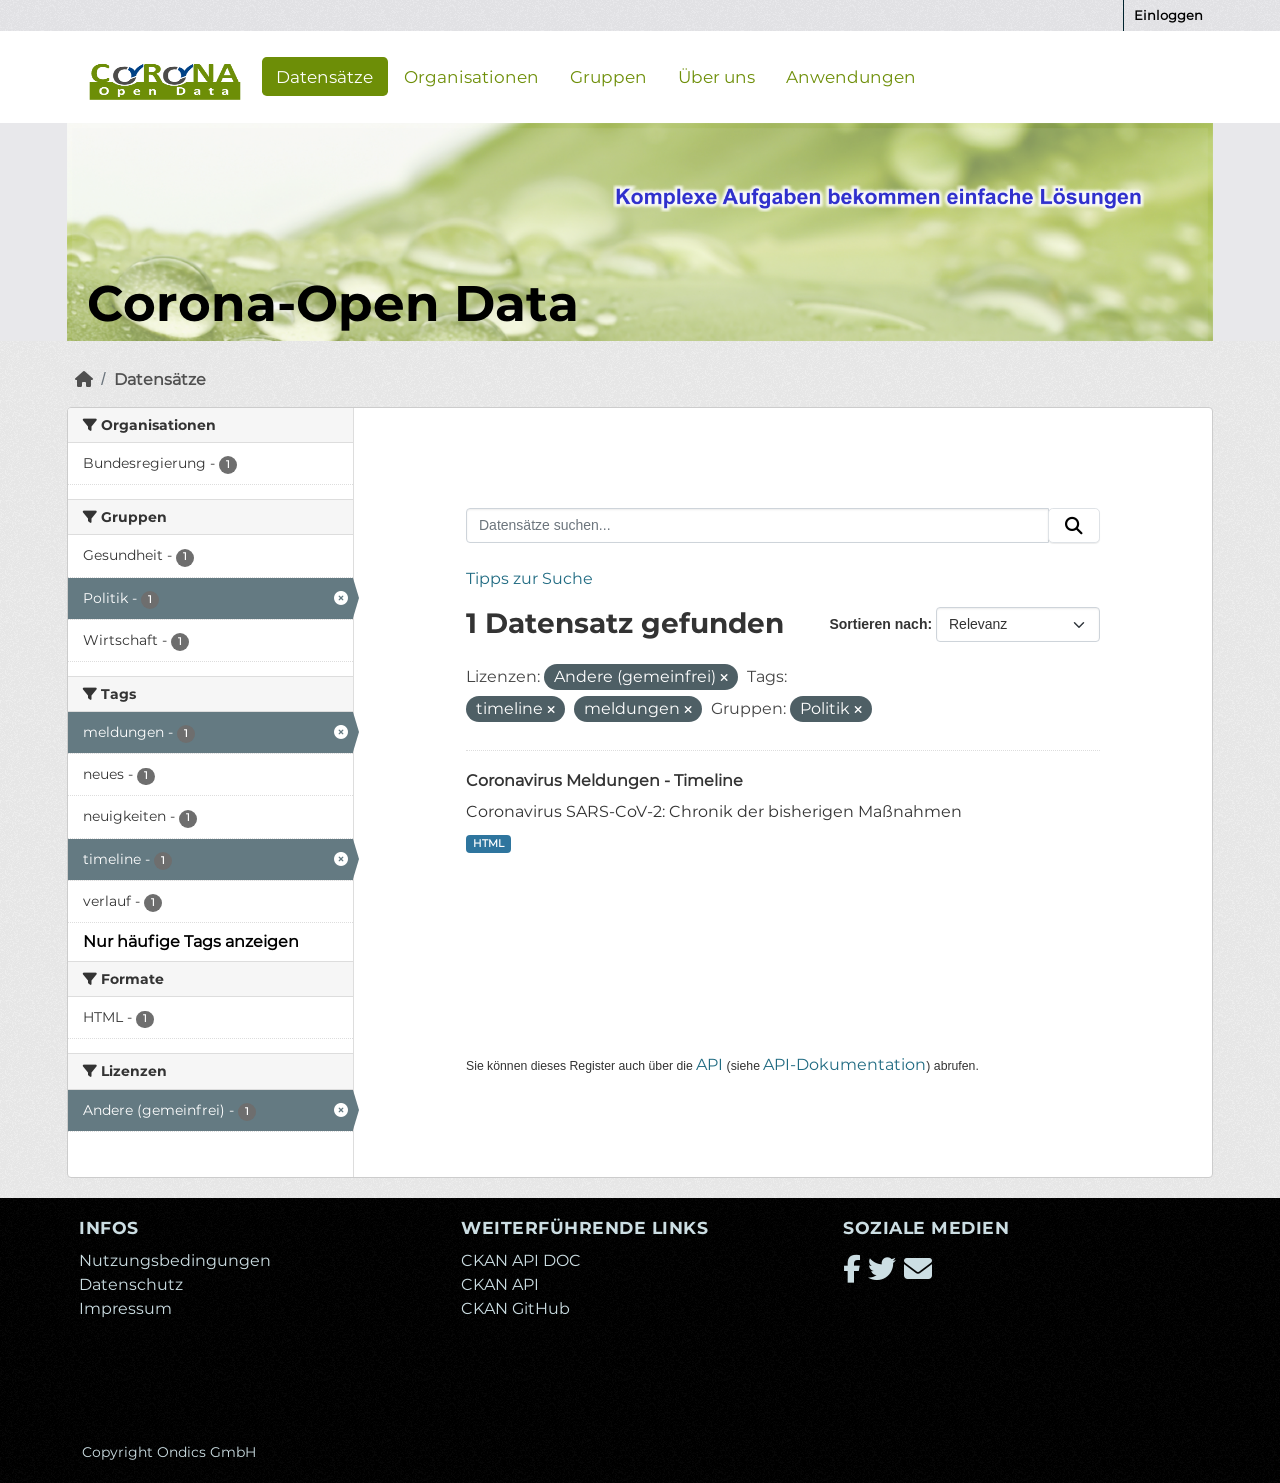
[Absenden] (1074, 526)
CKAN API (500, 1284)
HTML (488, 843)
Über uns (716, 76)
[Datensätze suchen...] (757, 526)
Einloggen (1168, 15)
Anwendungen (851, 76)
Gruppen (608, 76)
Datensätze (324, 76)
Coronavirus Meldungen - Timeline (604, 780)
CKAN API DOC (521, 1260)
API (709, 1064)
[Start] (84, 379)
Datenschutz (131, 1284)
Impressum (125, 1308)
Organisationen (471, 76)
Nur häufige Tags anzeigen (191, 941)
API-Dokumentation (844, 1064)
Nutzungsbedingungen (175, 1260)
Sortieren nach (878, 624)
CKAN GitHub (515, 1308)
